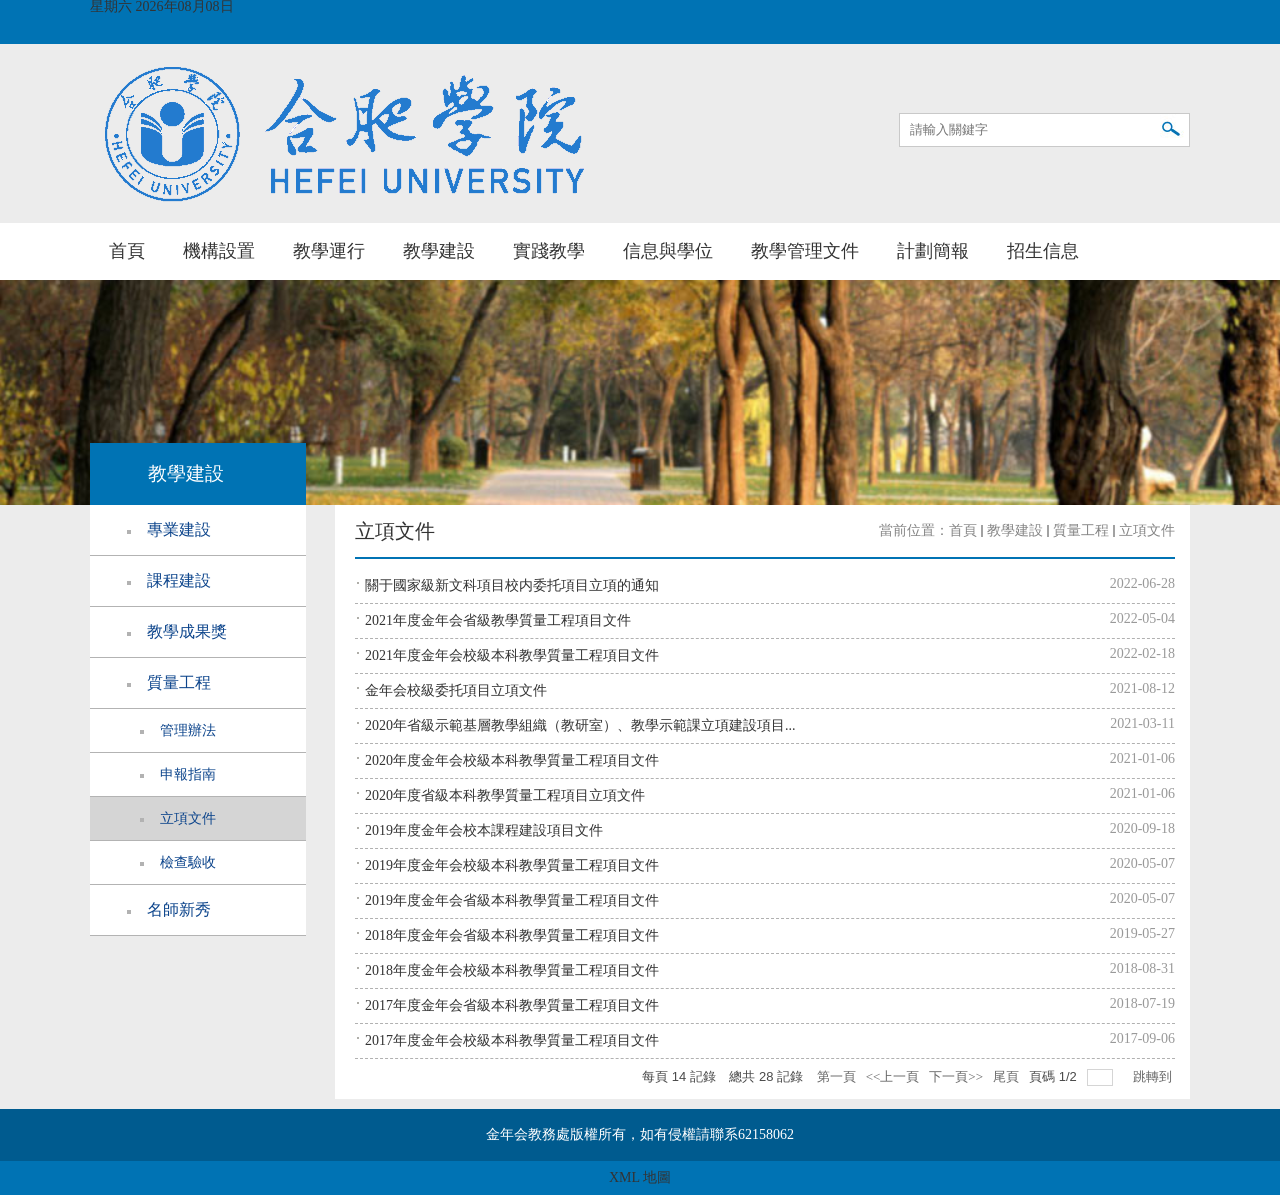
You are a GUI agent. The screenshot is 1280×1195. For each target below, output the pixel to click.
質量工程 (1081, 530)
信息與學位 (668, 251)
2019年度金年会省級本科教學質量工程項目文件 (512, 900)
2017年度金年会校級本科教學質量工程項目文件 (512, 1040)
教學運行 (329, 251)
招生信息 (1043, 251)
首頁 (127, 251)
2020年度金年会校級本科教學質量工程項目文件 (512, 760)
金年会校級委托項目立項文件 (456, 690)
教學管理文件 (805, 251)
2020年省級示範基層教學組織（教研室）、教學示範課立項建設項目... (580, 725)
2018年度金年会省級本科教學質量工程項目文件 (512, 935)
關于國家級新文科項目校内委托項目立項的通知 (512, 585)
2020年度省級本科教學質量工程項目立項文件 (505, 795)
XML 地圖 (640, 1177)
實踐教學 (549, 251)
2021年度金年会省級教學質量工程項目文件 (498, 620)
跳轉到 (1154, 1076)
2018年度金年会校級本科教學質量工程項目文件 (512, 970)
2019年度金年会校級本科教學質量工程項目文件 (512, 865)
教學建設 (439, 251)
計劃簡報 (933, 251)
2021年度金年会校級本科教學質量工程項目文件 (512, 655)
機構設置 (219, 251)
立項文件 (1147, 530)
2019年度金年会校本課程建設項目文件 (484, 830)
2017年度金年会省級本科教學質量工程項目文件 (512, 1005)
